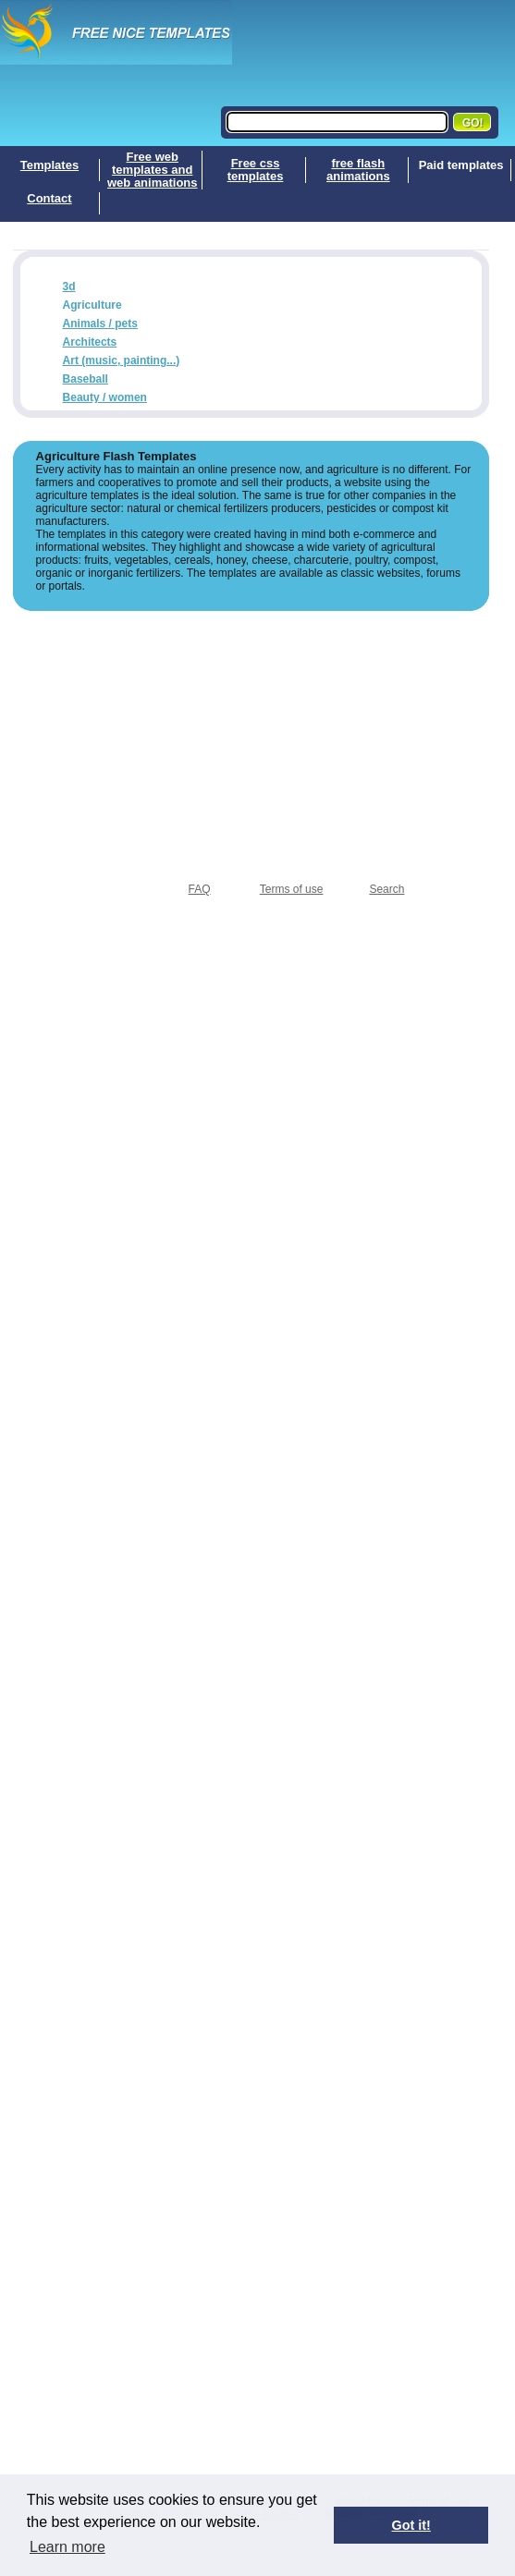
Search (386, 889)
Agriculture (92, 305)
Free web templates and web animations (152, 170)
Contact (49, 198)
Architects (90, 342)
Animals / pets (100, 323)
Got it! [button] (411, 2525)
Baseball (85, 378)
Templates (49, 165)
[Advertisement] (251, 740)
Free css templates (255, 170)
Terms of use (292, 889)
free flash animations (358, 170)
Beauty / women (105, 397)
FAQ (200, 889)
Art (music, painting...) (121, 360)
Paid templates (461, 165)
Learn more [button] (67, 2547)
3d (69, 286)
